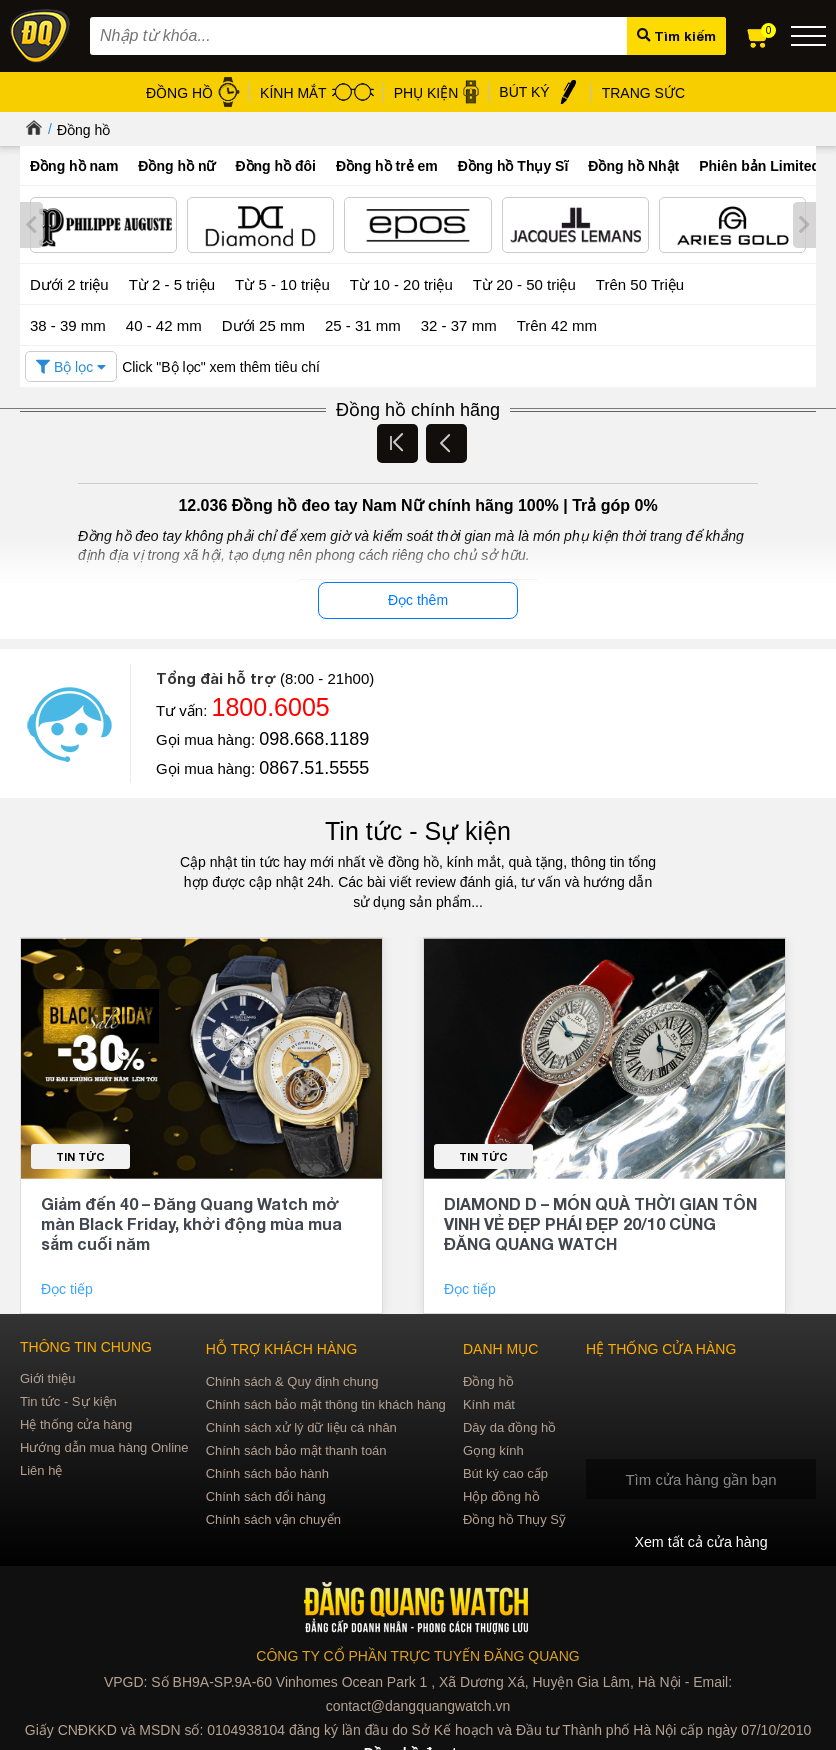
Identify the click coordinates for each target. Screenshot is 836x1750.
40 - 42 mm (164, 323)
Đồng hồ (83, 130)
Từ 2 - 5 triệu (172, 283)
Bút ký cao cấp (505, 1471)
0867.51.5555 (314, 767)
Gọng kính (493, 1448)
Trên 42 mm (557, 323)
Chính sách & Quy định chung (292, 1379)
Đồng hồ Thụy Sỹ (514, 1517)
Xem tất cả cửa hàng (701, 1541)
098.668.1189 (314, 738)
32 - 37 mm (459, 323)
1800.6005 (271, 706)
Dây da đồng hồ (509, 1425)
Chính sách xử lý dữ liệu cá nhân (301, 1425)
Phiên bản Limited (759, 166)
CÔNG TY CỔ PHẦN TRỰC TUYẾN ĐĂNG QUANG (417, 1655)
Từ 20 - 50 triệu (524, 283)
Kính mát (489, 1402)
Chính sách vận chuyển (273, 1517)
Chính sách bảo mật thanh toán (296, 1448)
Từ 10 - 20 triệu (401, 283)
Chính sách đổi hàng (266, 1494)
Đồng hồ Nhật (633, 166)
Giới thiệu (47, 1376)
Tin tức (80, 1154)
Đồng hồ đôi (275, 166)
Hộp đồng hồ (501, 1494)
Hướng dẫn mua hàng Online (104, 1445)
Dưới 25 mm (263, 324)
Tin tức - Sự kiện (418, 830)
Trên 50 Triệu (640, 283)
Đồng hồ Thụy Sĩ (513, 166)
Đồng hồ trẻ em (387, 166)
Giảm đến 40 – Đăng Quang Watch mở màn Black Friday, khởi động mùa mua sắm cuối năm (191, 1221)
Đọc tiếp (69, 1287)
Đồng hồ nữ (176, 166)
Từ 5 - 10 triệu (282, 283)
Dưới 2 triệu (69, 283)
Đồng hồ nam (74, 166)
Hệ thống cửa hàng (76, 1422)
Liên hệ (41, 1468)
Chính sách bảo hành (267, 1471)
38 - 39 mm (68, 323)
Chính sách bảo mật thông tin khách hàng (326, 1402)
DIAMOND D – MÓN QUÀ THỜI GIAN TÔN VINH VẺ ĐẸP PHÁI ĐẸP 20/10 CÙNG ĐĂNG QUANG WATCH (600, 1221)
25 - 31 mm (363, 323)
